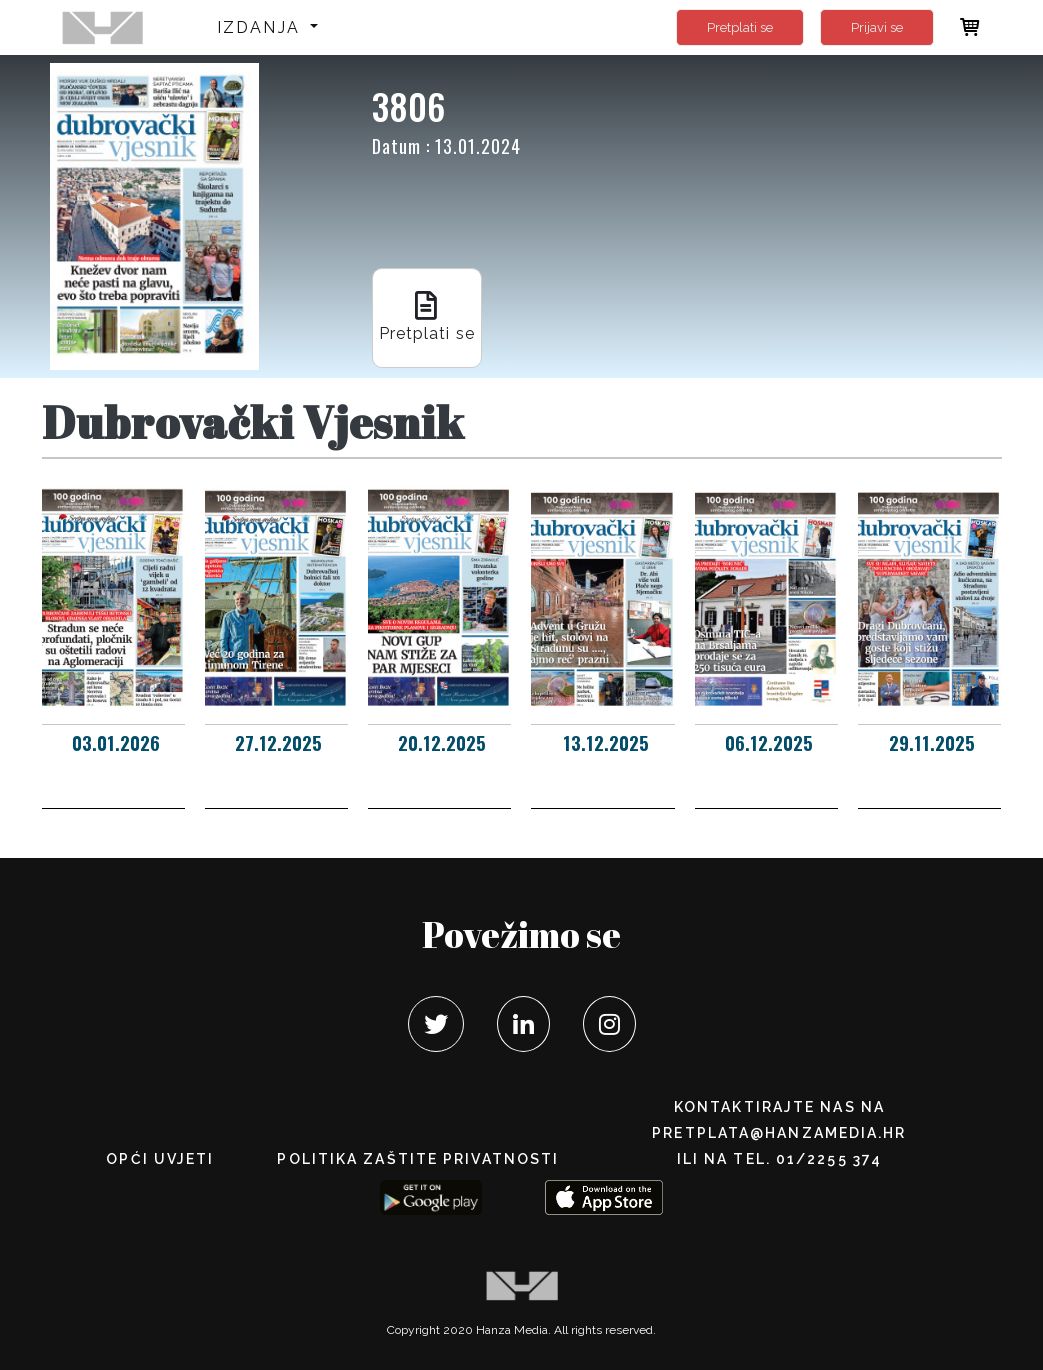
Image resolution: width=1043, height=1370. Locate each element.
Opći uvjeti (160, 1159)
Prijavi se (877, 27)
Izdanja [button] (261, 27)
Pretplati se (740, 27)
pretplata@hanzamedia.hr (779, 1133)
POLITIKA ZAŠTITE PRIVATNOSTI (418, 1159)
